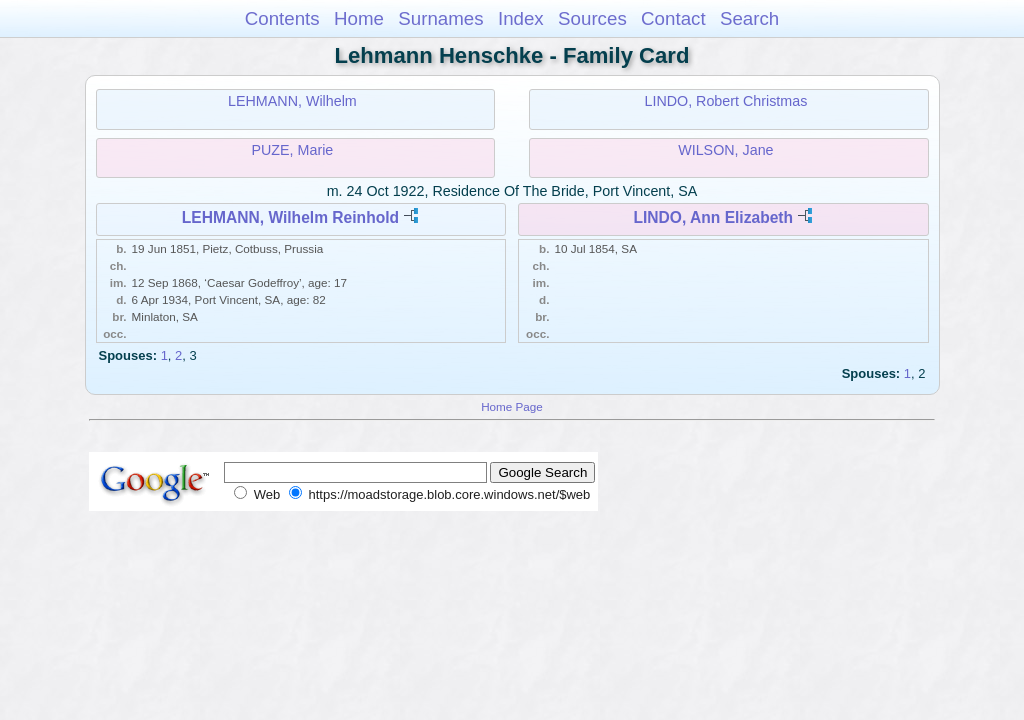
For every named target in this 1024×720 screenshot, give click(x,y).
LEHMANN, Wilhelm (292, 101)
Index (521, 18)
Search (749, 18)
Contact (673, 18)
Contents (282, 18)
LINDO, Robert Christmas (725, 101)
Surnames (440, 18)
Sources (592, 18)
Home (359, 18)
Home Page (512, 406)
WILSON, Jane (725, 150)
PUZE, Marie (292, 150)
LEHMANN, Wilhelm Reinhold (290, 217)
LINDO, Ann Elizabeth (713, 217)
